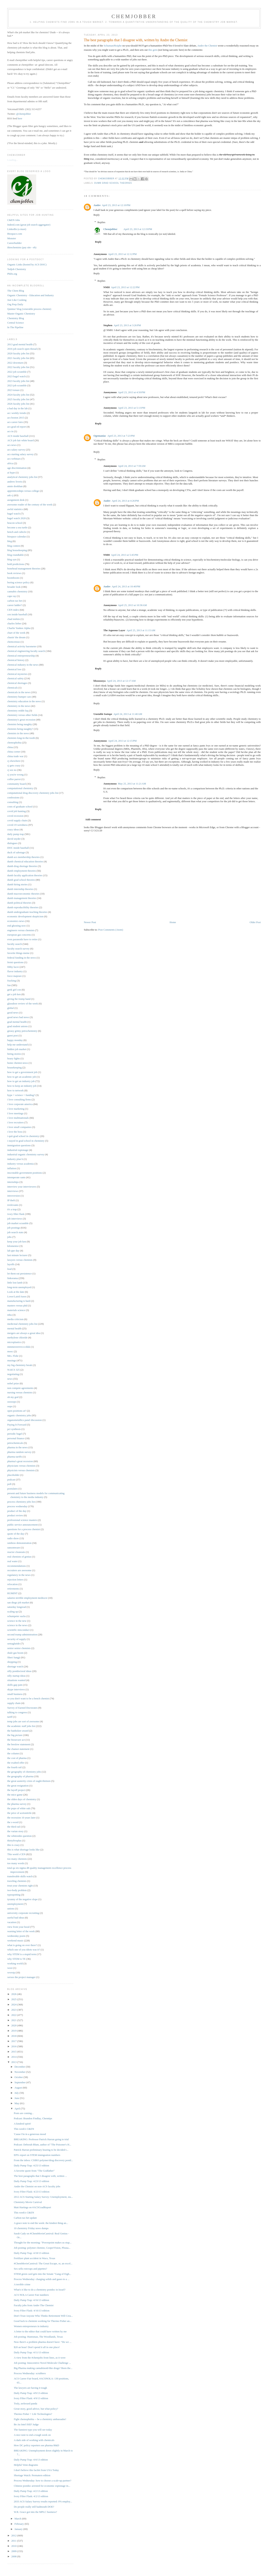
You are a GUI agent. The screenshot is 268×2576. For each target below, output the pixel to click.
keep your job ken (16, 1241)
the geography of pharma (20, 1776)
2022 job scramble (17, 371)
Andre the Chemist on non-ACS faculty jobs (37, 2186)
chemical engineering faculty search (26, 651)
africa (10, 463)
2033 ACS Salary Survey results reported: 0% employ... (43, 2501)
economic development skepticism (25, 916)
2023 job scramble (17, 385)
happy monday (15, 1040)
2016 (14, 2046)
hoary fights (13, 1058)
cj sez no (11, 769)
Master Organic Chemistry (21, 313)
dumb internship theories (20, 889)
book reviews (14, 573)
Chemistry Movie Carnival (28, 2202)
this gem (152, 49)
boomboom (13, 577)
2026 (14, 1994)
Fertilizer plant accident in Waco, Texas (34, 2258)
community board (16, 783)
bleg (9, 541)
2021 (14, 2020)
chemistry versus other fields (22, 714)
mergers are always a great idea (23, 1333)
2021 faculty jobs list (18, 358)
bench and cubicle (16, 531)
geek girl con (14, 989)
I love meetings (15, 1113)
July (17, 2092)
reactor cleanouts (16, 1551)
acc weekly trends (16, 412)
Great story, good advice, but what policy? (36, 2408)
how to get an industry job (21, 1081)
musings (11, 1360)
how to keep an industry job (21, 1085)
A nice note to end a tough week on (32, 2434)
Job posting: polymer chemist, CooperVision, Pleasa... (42, 2247)
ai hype (11, 472)
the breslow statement (18, 1744)
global (10, 1007)
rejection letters (15, 1579)
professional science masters (22, 1519)
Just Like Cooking (16, 299)
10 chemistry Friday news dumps (31, 2228)
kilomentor (13, 1245)
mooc (10, 1351)
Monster (11, 238)
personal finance (16, 1438)
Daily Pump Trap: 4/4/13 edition (31, 2459)
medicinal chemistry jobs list (22, 1323)
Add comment (93, 819)
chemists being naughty (19, 724)
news (10, 1378)
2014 (14, 2056)
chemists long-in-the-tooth (21, 737)
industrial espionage (17, 1149)
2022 (14, 2014)
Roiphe (118, 45)
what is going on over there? (22, 1945)
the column (13, 1753)
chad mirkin (13, 619)
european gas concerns (19, 934)
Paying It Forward (16, 1424)
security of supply (16, 1639)
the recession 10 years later (21, 1817)
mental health (14, 1328)
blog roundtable (15, 554)
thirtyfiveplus (14, 1840)
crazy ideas (13, 829)
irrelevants (12, 1204)
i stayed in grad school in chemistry (25, 1140)
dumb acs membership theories (23, 857)
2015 (14, 2051)
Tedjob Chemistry (16, 269)
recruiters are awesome (19, 1570)
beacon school (14, 522)
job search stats (15, 1232)
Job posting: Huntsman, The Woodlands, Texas (38, 2336)
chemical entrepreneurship (21, 655)
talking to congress (17, 1712)
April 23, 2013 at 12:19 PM (137, 229)
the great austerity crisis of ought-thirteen (28, 1780)
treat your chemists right (20, 1885)
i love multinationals (18, 1117)
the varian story (15, 1831)
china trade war (15, 756)
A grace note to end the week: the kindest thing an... (41, 2222)
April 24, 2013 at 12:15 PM (122, 740)
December (20, 2066)
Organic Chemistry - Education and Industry (30, 295)
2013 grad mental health (20, 344)
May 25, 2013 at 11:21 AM (132, 783)
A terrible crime (22, 2284)
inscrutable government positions (24, 1172)
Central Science (15, 322)
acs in (10, 431)
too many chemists (17, 1858)
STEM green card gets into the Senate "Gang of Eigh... (42, 2273)
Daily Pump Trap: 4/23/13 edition (31, 2181)
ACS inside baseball (17, 435)
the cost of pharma (17, 1758)
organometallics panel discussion (24, 1419)
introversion (13, 1195)
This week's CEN (16, 1854)
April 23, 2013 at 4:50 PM (131, 392)
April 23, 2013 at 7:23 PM (121, 435)
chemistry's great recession (21, 719)
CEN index (13, 609)
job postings (13, 1227)
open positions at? (16, 1410)
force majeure (14, 975)
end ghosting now (16, 925)
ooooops (11, 1401)
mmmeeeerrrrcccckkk (18, 1346)
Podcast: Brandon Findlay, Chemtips (33, 2118)
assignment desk (16, 499)
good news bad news (18, 1017)
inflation (11, 1168)
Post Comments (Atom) (110, 929)
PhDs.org (12, 273)
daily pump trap (15, 834)
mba (9, 1314)
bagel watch (13, 513)
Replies (101, 222)
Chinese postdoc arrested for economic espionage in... (42, 2485)
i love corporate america (20, 1104)
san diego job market (18, 1602)
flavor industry (15, 971)
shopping (12, 1661)
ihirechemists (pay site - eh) (21, 247)
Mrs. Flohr (12, 1355)
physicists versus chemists (21, 1470)
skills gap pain (14, 1684)
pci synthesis (14, 1429)
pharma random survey (19, 1451)
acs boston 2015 (15, 417)
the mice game (15, 1794)
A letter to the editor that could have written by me (40, 2331)
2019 (14, 2030)
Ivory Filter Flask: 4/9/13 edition (31, 2398)
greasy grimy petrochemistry (22, 1030)
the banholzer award (17, 1730)
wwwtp (11, 1972)
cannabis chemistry (17, 591)
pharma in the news (17, 1447)
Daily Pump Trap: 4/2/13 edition (31, 2491)
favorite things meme (18, 953)
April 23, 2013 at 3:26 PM (127, 325)
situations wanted (16, 1680)
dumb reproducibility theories (22, 907)
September (20, 2082)
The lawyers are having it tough (30, 2387)
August (18, 2087)
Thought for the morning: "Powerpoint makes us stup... (43, 2242)
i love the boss (14, 1131)
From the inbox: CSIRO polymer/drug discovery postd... (43, 2160)
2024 (14, 2004)
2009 (14, 2551)
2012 (14, 2535)
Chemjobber (134, 16)
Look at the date (15, 1291)
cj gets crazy (13, 765)
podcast (11, 1479)
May (17, 2103)
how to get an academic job (21, 1076)
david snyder (14, 838)
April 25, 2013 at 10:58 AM (132, 605)
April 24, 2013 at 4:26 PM (125, 500)
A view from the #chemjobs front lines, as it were (40, 2357)
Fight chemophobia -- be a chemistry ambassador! (40, 2419)
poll (9, 1483)
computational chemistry (20, 788)
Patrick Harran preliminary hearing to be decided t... (41, 2149)
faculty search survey (18, 948)
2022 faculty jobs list (18, 367)
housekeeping (14, 1067)
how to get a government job (22, 1072)
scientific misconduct (18, 1629)
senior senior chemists (19, 1648)
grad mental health (17, 1021)
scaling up (12, 1611)
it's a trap (12, 1209)
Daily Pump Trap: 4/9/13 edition (31, 2393)
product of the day (16, 1510)
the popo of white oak (18, 1808)
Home (173, 922)
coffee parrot (14, 779)
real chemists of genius (19, 1556)
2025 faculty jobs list (18, 399)
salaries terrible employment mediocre (27, 1597)
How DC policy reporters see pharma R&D (36, 2445)
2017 (14, 2041)
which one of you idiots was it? (23, 1949)
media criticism (15, 1319)
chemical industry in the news (22, 664)
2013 (14, 2062)
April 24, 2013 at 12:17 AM (121, 680)
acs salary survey (16, 449)
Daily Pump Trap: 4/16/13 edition (31, 2300)
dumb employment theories (21, 870)
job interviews (14, 1218)
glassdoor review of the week (22, 1003)
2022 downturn (15, 362)
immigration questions (19, 1145)
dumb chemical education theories (25, 861)
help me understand (17, 1044)
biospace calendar (16, 536)
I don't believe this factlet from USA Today (36, 2470)
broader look (14, 586)
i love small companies (19, 1127)
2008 (14, 2556)
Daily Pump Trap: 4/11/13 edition (31, 2352)
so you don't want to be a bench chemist (28, 1698)
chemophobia (14, 742)
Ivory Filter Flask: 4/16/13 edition (31, 2310)
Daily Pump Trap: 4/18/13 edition (31, 2252)
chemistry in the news (18, 705)
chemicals (12, 687)
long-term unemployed (19, 1287)
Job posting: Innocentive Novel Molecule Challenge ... (42, 2362)
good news (12, 1012)
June (17, 2098)
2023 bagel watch (16, 376)
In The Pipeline (15, 327)
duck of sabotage (16, 852)
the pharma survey (17, 1803)
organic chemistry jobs (19, 1415)
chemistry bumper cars (19, 696)
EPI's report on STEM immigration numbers (37, 2154)
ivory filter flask (15, 1213)
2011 (14, 2540)
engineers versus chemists (20, 930)
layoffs (10, 1264)
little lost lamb (14, 1282)
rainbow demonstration (19, 1542)
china (10, 747)
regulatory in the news (19, 1574)
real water (12, 1561)
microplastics (14, 1342)
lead (9, 1268)
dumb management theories (21, 898)
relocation (12, 1584)
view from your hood (18, 1926)
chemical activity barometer (21, 646)
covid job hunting (16, 811)
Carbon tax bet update (25, 2217)
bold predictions (15, 564)
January (18, 2529)
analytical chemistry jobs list (22, 476)
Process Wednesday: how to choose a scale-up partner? (42, 2480)
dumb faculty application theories (24, 875)
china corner (13, 751)
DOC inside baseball (18, 847)
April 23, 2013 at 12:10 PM (116, 205)
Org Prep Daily (15, 304)
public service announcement (22, 1524)
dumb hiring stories (17, 884)
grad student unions (17, 1026)
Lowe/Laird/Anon (16, 1296)
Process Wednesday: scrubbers (30, 2373)
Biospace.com (14, 233)
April (17, 2108)
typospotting (13, 1894)
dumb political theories (19, 902)
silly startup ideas (16, 1675)
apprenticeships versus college (23, 490)
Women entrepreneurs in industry (31, 2326)
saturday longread (16, 1606)
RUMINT (12, 1593)
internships (13, 1181)
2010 (14, 2545)
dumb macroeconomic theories (23, 893)
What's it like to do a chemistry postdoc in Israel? (40, 2289)
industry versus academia (20, 1163)
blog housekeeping (17, 550)
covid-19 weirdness (17, 824)
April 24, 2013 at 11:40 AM (127, 713)
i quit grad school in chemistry (23, 1136)
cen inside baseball (17, 614)
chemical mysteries (17, 673)
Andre (97, 205)
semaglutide (13, 1643)
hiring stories (14, 1053)
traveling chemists (16, 1880)
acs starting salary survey (20, 454)
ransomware (13, 1547)
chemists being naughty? (20, 728)
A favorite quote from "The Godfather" (34, 2170)
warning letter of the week (21, 1931)
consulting (12, 802)
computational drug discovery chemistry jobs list (32, 792)
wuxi (9, 1967)
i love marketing (15, 1108)
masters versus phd (17, 1305)
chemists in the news (18, 733)
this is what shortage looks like (23, 1849)
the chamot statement (18, 1748)
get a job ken (14, 994)
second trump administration (22, 1634)
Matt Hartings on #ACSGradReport (32, 2207)
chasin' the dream (16, 637)
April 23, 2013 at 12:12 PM (122, 254)
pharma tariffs (14, 1456)
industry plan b (15, 1159)
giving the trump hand (18, 998)
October (19, 2077)
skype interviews (16, 1689)
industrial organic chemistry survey (25, 1154)
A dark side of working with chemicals (34, 2440)
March (18, 2518)
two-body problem (17, 1890)
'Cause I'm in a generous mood (30, 2134)
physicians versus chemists (21, 1465)
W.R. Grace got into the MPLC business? (35, 2511)
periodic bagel (14, 1433)
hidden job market (16, 1049)
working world (15, 1963)
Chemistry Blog (15, 318)
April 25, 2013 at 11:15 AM (140, 630)
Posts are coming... (24, 2113)
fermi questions (15, 962)
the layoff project (16, 1790)
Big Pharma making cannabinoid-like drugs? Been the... (43, 2368)
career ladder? (14, 605)
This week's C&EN (24, 2128)
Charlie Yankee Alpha (18, 628)
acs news (12, 444)
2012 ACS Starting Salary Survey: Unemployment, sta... (43, 2196)
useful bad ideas (15, 1917)
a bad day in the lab (17, 408)
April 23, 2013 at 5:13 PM (131, 407)
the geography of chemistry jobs (24, 1771)
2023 (14, 2009)
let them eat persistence (19, 1273)
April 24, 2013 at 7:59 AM (132, 465)
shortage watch (15, 1666)
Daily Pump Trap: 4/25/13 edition (31, 2165)
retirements (13, 1588)
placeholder (13, 1474)
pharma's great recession (20, 1461)
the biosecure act (16, 1739)
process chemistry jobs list (21, 1501)
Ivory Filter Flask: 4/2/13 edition (31, 2496)
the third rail (13, 1826)
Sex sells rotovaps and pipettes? (30, 2268)
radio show (13, 1538)
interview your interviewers (21, 1186)
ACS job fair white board (20, 440)
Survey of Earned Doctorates (22, 1707)
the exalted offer (15, 1762)
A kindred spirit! (22, 2123)
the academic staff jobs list (21, 1726)
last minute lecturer (17, 1255)
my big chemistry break (19, 1365)
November (20, 2071)
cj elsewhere (13, 760)
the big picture (14, 1735)
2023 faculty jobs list (18, 380)
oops (9, 1406)
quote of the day (15, 1533)
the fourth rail (14, 1767)
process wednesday (17, 1506)
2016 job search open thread (22, 348)
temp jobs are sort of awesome (23, 1721)
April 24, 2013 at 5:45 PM (124, 554)
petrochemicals (15, 1442)
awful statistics (15, 509)
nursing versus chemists (19, 1392)
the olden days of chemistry (21, 1799)
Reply (96, 214)
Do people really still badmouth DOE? (34, 2506)
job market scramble (18, 1223)
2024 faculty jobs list (18, 394)
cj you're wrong (15, 774)
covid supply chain (17, 820)
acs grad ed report (16, 426)
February (19, 2523)
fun (9, 985)
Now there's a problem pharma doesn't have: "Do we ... (43, 2341)
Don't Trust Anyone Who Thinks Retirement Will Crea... (43, 2315)
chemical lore (14, 669)
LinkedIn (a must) (16, 229)
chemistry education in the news (24, 701)
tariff (9, 1716)
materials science (16, 1310)
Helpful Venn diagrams (26, 2464)
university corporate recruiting (23, 1912)
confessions (13, 797)
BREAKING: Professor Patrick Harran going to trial (41, 2139)
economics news (16, 921)
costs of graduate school (19, 806)
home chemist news (17, 1062)
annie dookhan (15, 486)
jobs (9, 1236)
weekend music (15, 1940)
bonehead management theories (23, 568)
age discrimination (17, 467)
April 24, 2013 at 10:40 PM (126, 586)
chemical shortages (17, 682)
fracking (11, 980)
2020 (14, 2025)
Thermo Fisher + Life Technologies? (33, 2413)
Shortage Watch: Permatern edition (32, 2475)
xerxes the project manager (21, 1977)
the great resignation (18, 1785)
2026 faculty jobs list (18, 403)
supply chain (14, 1703)
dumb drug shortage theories (22, 866)
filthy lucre (13, 966)
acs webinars (14, 458)
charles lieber (14, 623)
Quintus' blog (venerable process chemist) (29, 308)
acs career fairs (15, 422)
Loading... (12, 159)
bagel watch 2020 (16, 518)
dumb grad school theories (113, 183)
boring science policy (18, 582)
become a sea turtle (17, 527)
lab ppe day (13, 1250)
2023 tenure (13, 390)
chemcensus (13, 641)
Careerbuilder (14, 242)
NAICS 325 (13, 1369)
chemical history (16, 660)
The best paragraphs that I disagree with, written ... (40, 2175)
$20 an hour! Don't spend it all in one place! (37, 2347)
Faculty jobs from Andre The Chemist (33, 2305)
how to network (15, 1090)
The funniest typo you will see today (33, 2429)
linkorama (12, 1278)
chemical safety (15, 678)
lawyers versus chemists (20, 1259)
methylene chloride (17, 1337)
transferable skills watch (20, 1876)
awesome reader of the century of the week (29, 504)
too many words (15, 1863)
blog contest (13, 545)
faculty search (14, 943)
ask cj (10, 495)
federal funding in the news (21, 957)
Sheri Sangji (13, 1657)
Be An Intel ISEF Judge (26, 2424)
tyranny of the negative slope (22, 1899)
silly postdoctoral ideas (19, 1671)
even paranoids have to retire (22, 939)
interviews (12, 1191)
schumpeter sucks (16, 1616)
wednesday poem (16, 1935)
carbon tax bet (14, 600)
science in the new (17, 1620)
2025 (14, 1999)
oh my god (12, 1397)
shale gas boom (15, 1652)
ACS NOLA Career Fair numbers (31, 2294)
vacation (11, 1922)
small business (14, 1694)
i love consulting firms (19, 1099)
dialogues (12, 843)
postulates (12, 1488)
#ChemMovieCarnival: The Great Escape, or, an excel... (43, 2263)
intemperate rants (16, 1177)
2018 (14, 2035)
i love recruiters (15, 1122)
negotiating (13, 1374)
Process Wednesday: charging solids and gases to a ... (42, 2279)
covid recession (15, 815)
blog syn (11, 559)
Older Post (255, 922)
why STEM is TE (16, 1958)
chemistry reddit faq (17, 710)
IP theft (11, 1200)
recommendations (16, 1565)
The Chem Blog (15, 290)
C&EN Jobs (13, 220)
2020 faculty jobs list (18, 353)
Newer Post (90, 922)
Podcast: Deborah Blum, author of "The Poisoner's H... (42, 2144)
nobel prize (13, 1383)
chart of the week (16, 632)
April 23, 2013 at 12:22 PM (125, 287)
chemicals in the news (18, 692)
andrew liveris (14, 481)
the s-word (12, 1822)
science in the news (17, 1625)
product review (15, 1515)
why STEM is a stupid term (21, 1954)
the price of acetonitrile (19, 1812)
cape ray (11, 596)
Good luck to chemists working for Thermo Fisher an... (43, 2320)
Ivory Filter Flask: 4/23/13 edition (31, 2191)
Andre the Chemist (207, 45)
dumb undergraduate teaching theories (27, 911)
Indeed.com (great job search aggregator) (28, 224)
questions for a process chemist (23, 1529)
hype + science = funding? (21, 1095)
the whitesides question (19, 1835)
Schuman (108, 45)
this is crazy (13, 1844)
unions (10, 1908)
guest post (12, 1035)
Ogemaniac (99, 435)
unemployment (15, 1903)
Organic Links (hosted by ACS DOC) (26, 264)
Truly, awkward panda (25, 2403)
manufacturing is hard (18, 1300)
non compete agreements (20, 1388)
